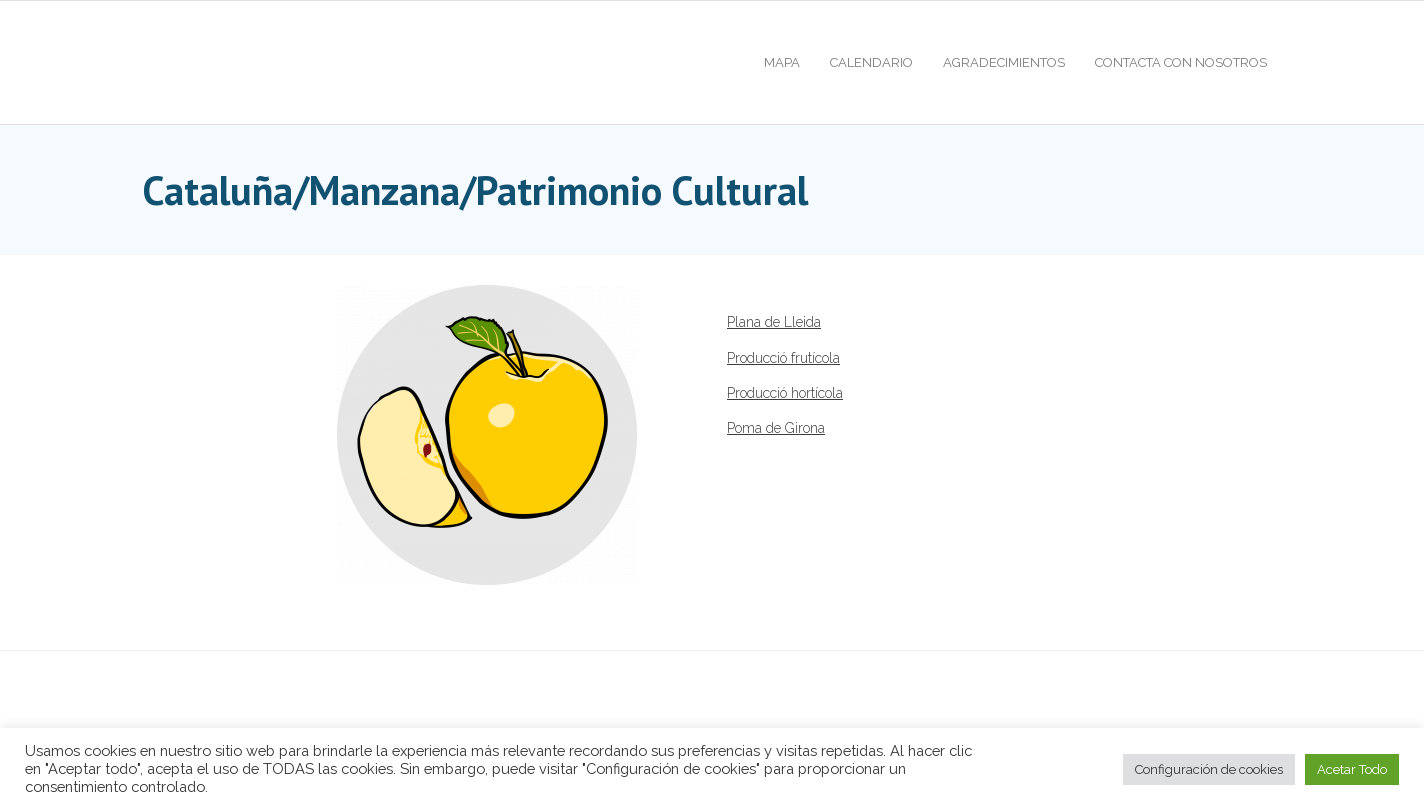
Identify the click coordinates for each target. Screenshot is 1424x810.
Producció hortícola (785, 393)
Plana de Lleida (774, 322)
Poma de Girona (776, 428)
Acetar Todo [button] (1352, 769)
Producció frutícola (783, 358)
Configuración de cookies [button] (1209, 769)
